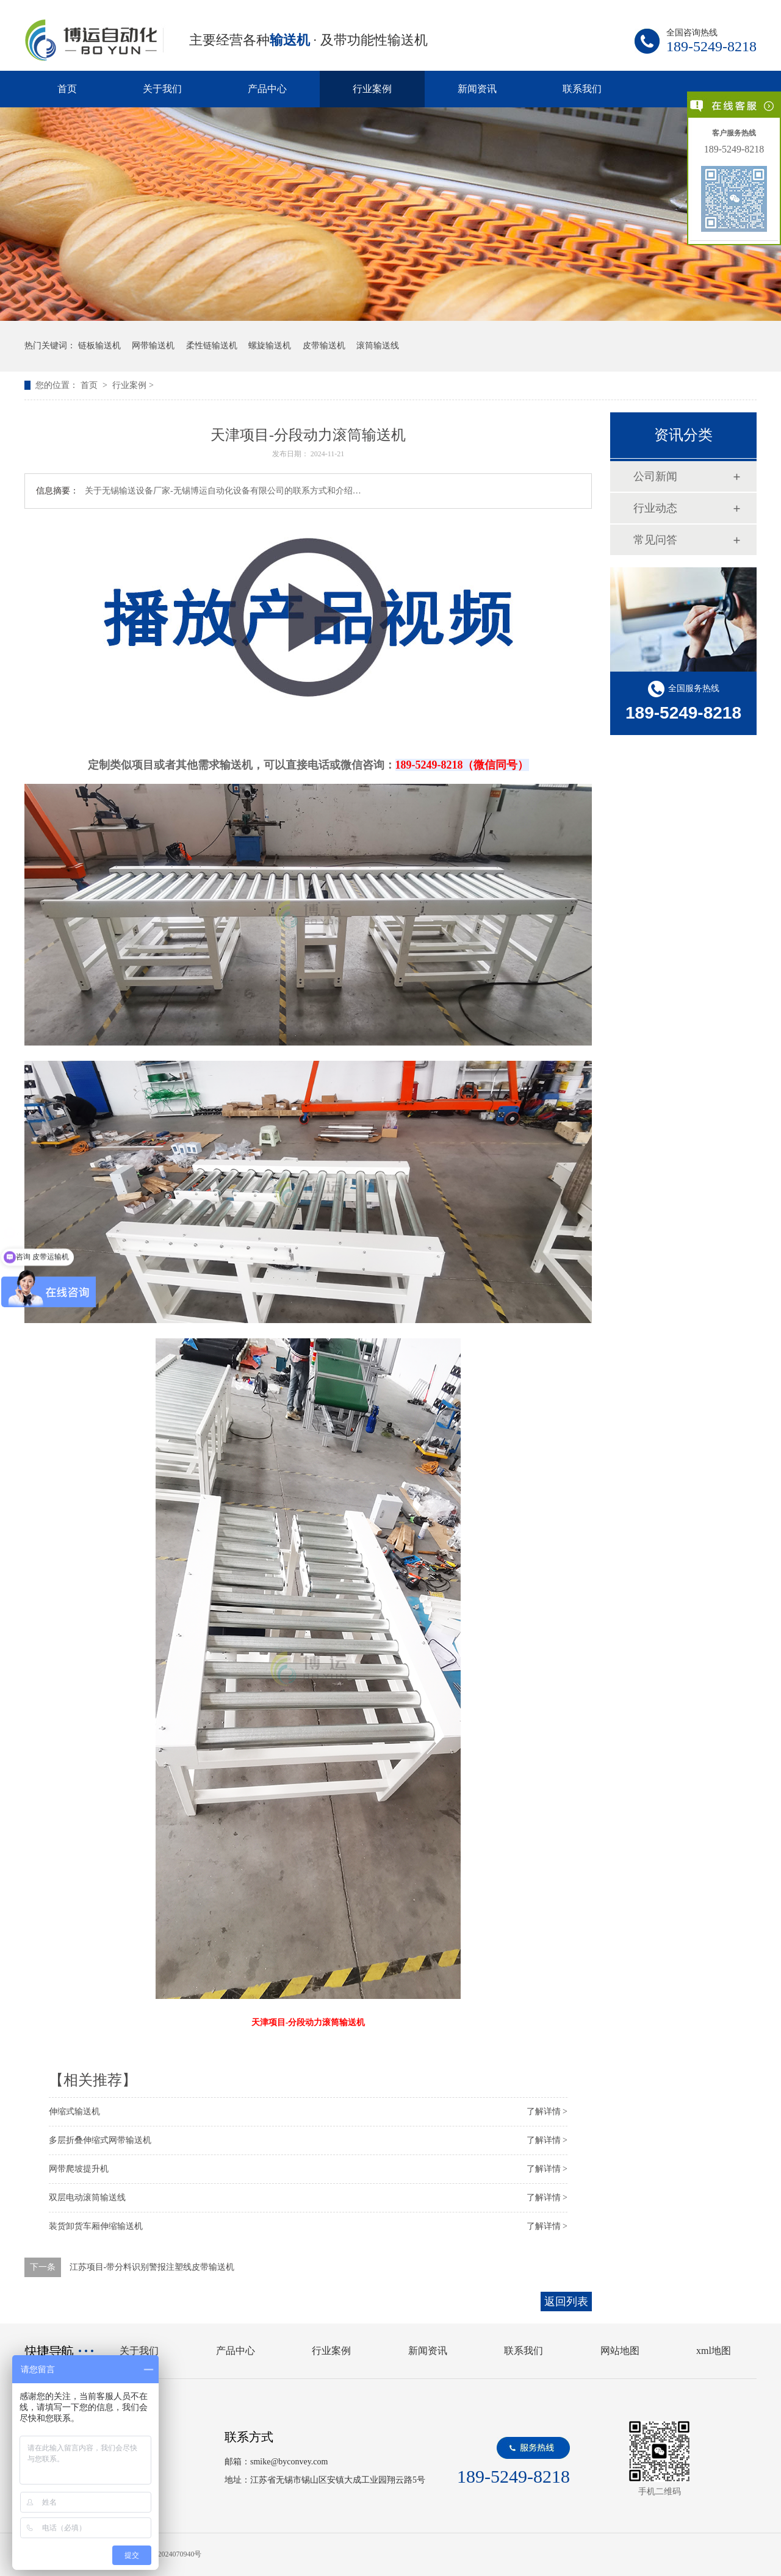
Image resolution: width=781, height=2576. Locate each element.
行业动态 (655, 508)
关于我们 (162, 89)
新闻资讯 (477, 89)
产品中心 (267, 89)
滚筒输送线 (377, 345)
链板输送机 (99, 345)
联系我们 (582, 89)
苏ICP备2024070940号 (167, 2554)
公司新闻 (655, 476)
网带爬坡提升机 (79, 2168)
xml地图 (713, 2350)
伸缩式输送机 (74, 2111)
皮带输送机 (324, 345)
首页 (67, 89)
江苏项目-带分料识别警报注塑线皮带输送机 (152, 2267)
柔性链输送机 (211, 345)
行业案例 (372, 89)
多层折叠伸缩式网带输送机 (100, 2140)
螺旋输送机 (269, 345)
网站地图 (619, 2350)
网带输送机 (153, 345)
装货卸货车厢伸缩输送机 (96, 2226)
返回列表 (566, 2301)
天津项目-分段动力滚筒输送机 (308, 2022)
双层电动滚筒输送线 (87, 2197)
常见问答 (655, 540)
